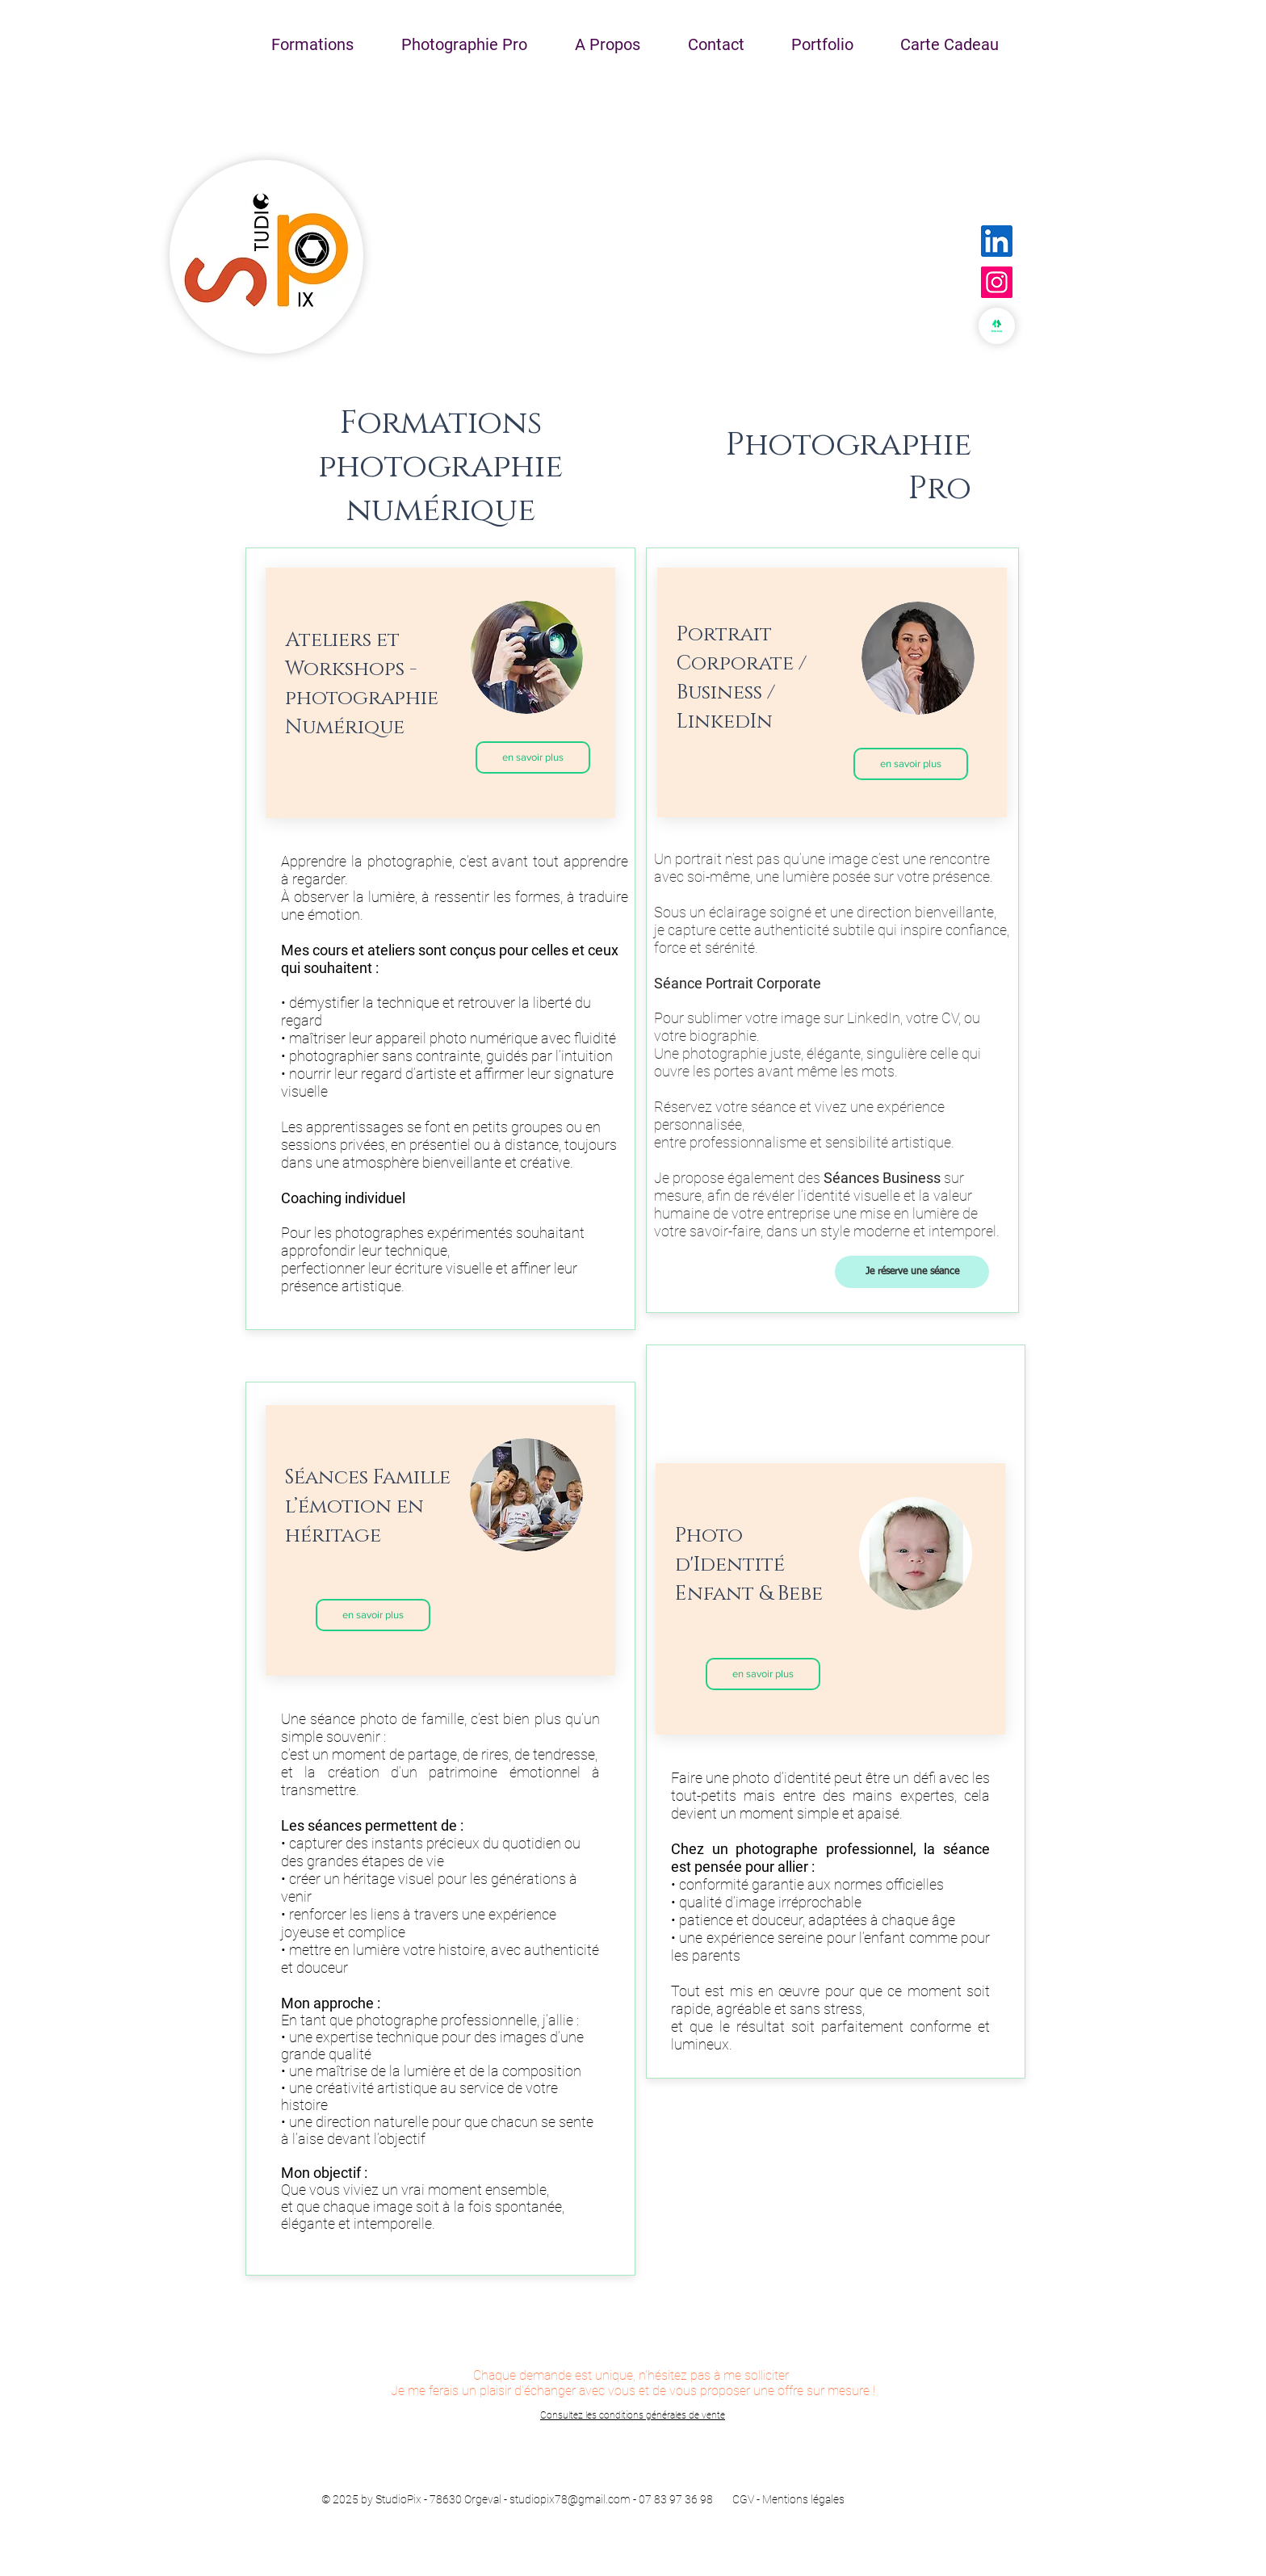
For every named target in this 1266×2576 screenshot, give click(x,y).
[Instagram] (996, 282)
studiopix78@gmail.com (570, 2499)
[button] (312, 44)
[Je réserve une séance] (912, 1272)
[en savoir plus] (533, 757)
